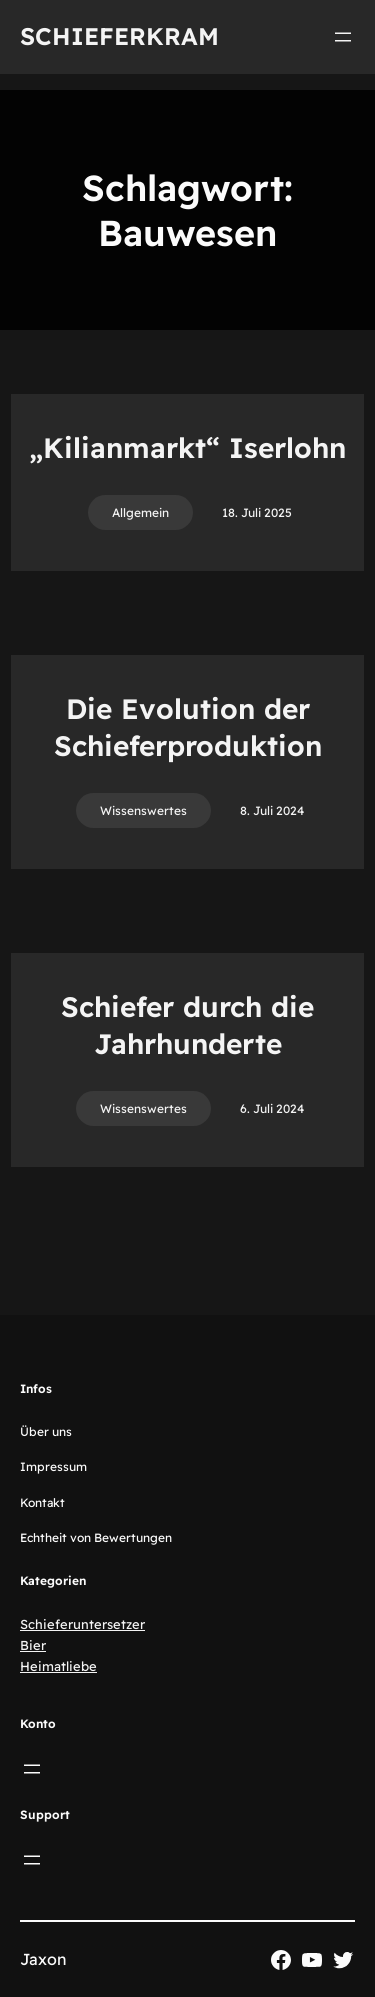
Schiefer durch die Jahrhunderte (187, 1024)
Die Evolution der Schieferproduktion (188, 726)
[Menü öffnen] (343, 37)
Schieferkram (119, 36)
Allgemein (140, 512)
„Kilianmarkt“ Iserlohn (187, 447)
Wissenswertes (143, 810)
